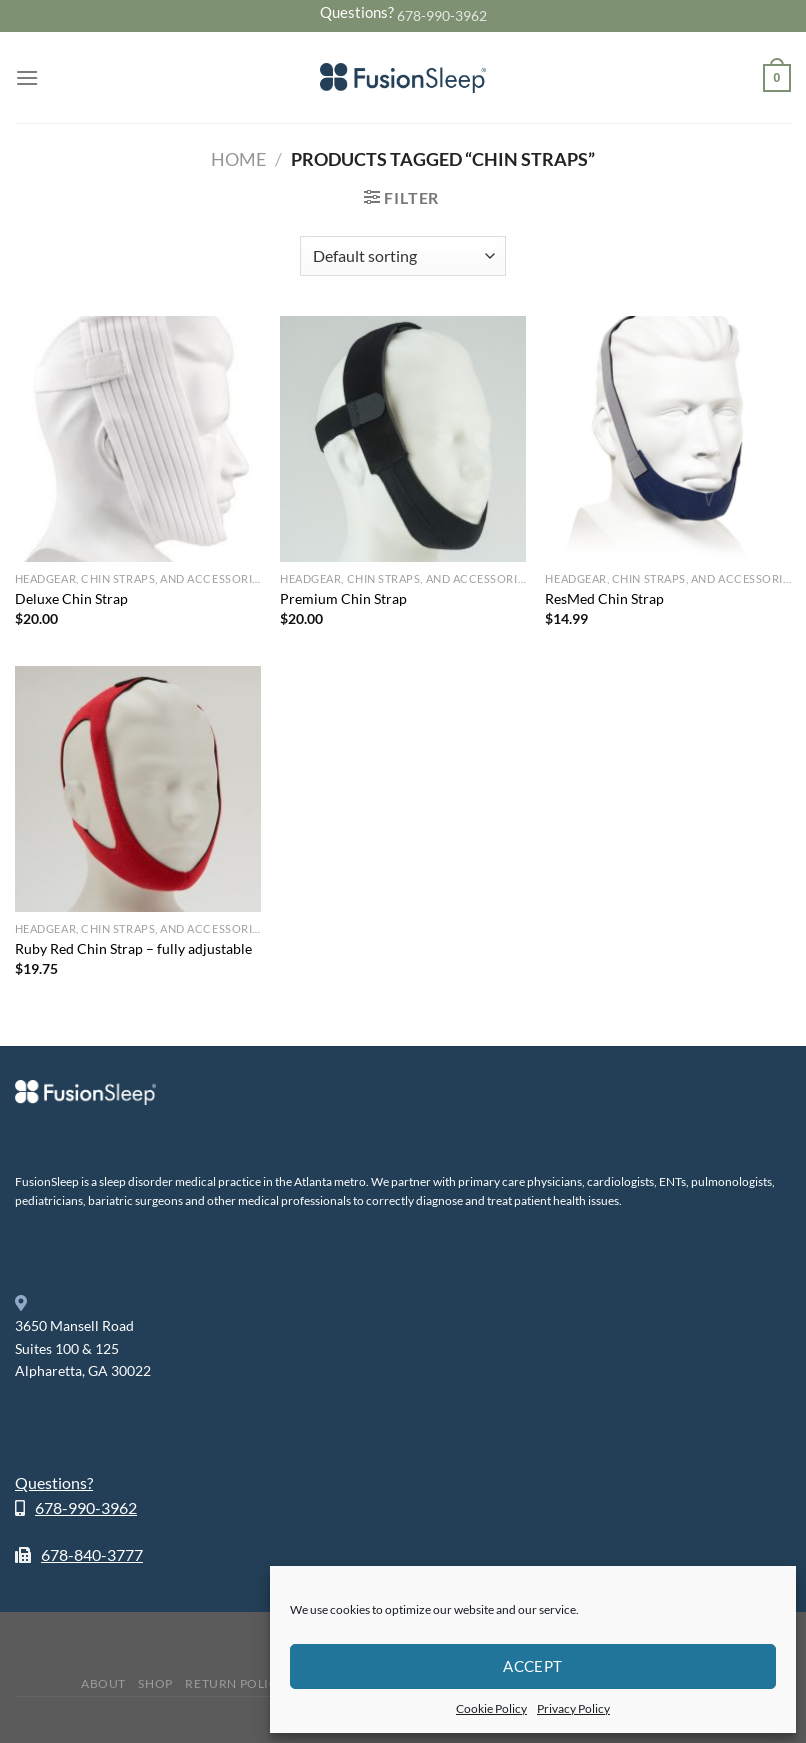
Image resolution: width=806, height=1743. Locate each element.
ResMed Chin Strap (604, 598)
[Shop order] (402, 256)
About (103, 1683)
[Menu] (27, 77)
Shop (155, 1683)
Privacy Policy (573, 1708)
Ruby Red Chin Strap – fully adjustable (133, 948)
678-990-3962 (442, 15)
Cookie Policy (491, 1708)
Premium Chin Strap (343, 598)
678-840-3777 (92, 1554)
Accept (533, 1666)
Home (238, 159)
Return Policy (235, 1683)
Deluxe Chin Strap (71, 598)
